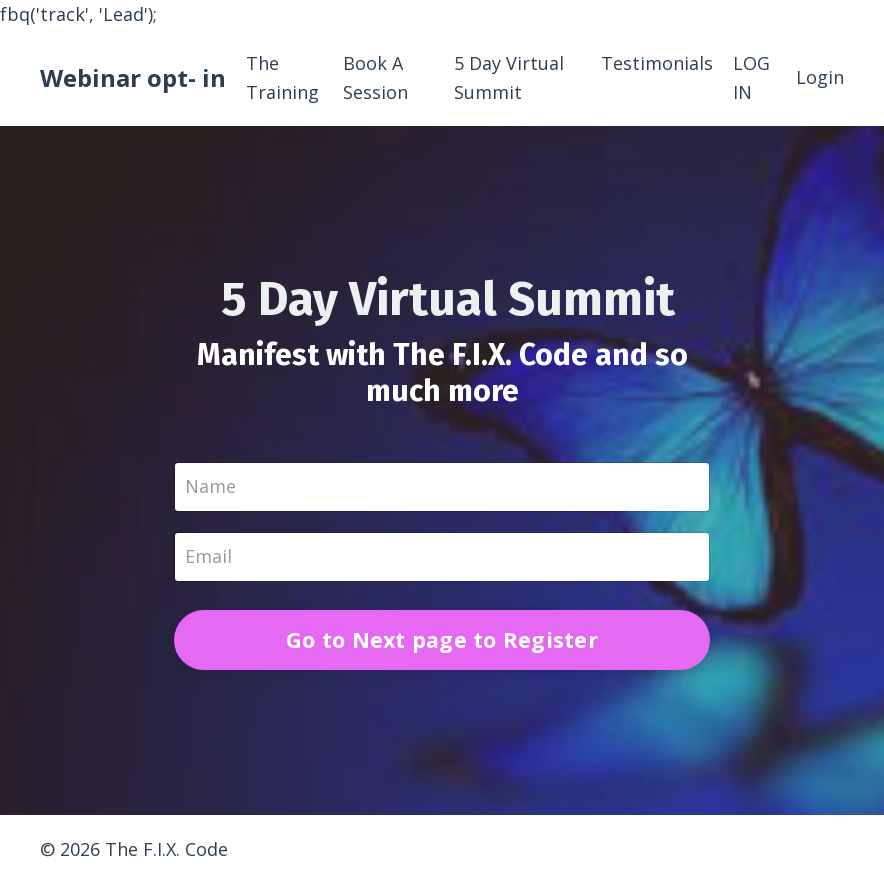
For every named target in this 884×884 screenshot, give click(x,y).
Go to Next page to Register (442, 639)
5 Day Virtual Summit (509, 77)
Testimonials (657, 63)
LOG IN (751, 77)
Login (820, 77)
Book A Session (375, 77)
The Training (282, 77)
